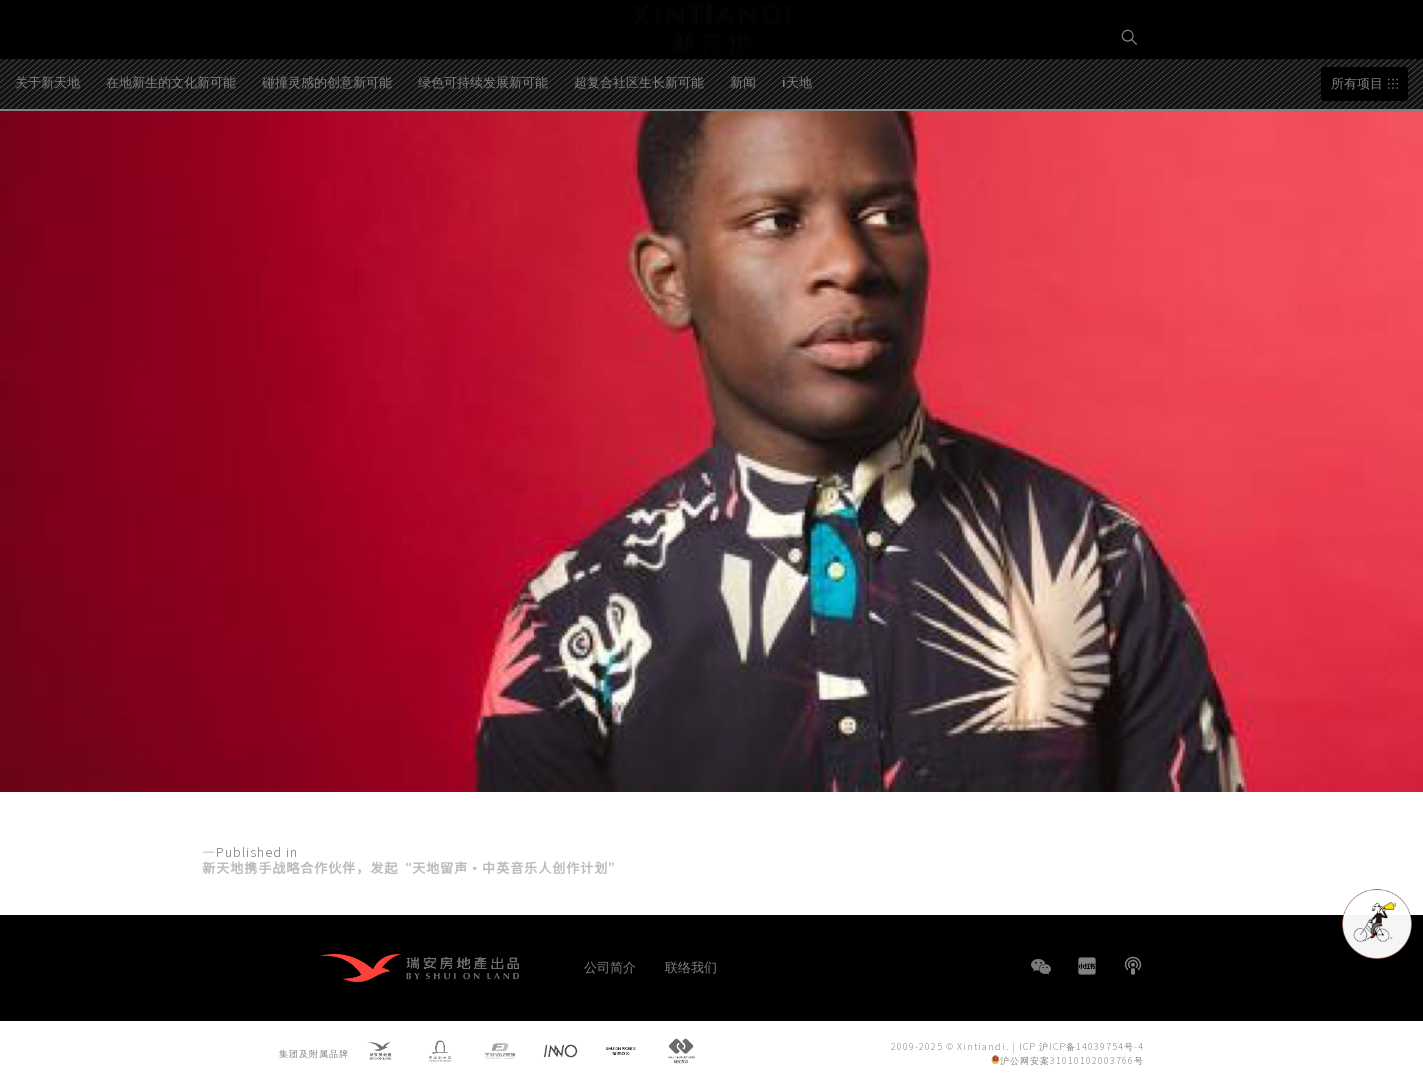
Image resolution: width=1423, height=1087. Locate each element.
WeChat (1041, 976)
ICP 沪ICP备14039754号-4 (1081, 1045)
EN (1130, 106)
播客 (1133, 966)
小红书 (1087, 966)
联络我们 (691, 966)
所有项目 (1357, 161)
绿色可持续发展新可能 (483, 159)
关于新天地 (47, 159)
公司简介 (610, 966)
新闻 (743, 159)
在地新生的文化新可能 (171, 159)
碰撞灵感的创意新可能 (327, 159)
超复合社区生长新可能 (639, 159)
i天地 (797, 159)
